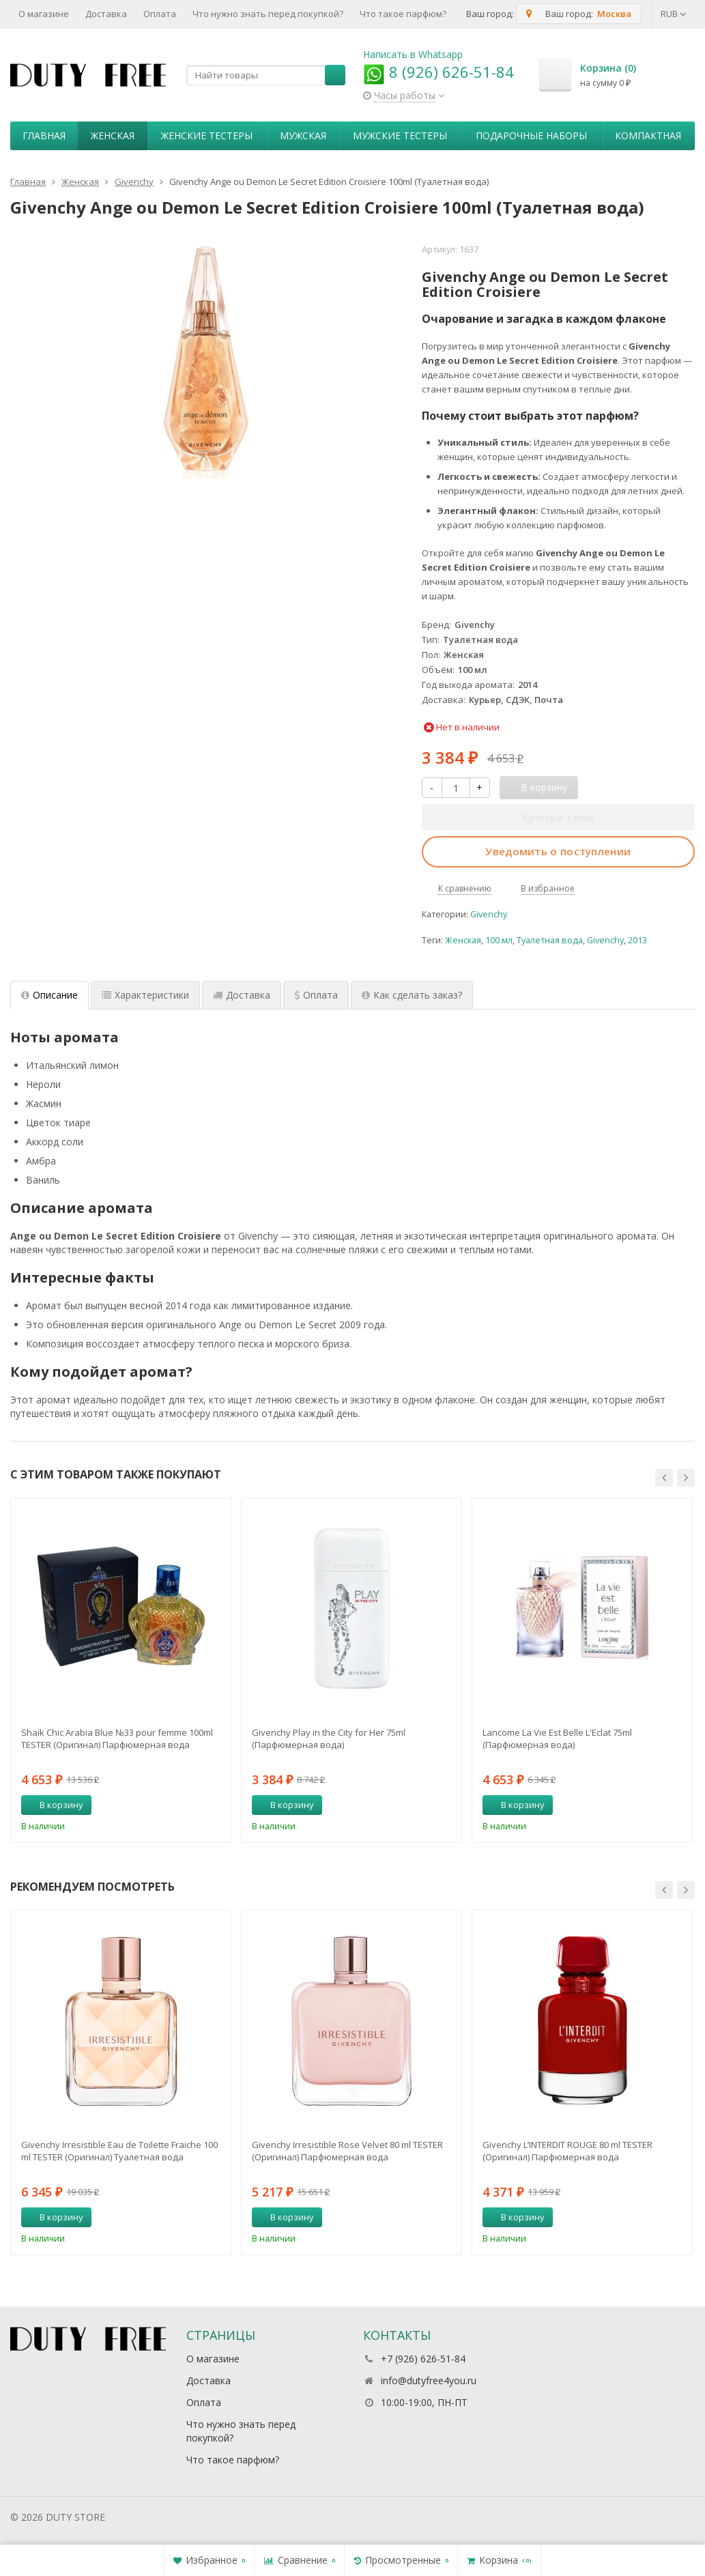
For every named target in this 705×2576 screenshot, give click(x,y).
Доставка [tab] (241, 994)
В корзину (54, 1805)
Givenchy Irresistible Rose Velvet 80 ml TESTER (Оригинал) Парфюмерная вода (347, 2150)
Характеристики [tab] (145, 994)
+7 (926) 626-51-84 (423, 2358)
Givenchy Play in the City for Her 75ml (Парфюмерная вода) (328, 1738)
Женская (112, 135)
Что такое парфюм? (403, 14)
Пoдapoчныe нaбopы (531, 135)
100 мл (499, 940)
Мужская (303, 135)
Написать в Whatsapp (413, 54)
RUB (674, 14)
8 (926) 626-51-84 (438, 71)
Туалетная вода (550, 940)
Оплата (159, 14)
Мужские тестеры (400, 135)
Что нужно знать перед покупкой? (267, 14)
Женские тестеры (207, 135)
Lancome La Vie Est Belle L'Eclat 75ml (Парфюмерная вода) (557, 1738)
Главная (44, 135)
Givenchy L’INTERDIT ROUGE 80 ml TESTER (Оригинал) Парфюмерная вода (567, 2150)
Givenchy (488, 914)
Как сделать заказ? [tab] (412, 994)
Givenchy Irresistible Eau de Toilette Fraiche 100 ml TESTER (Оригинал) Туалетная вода (119, 2150)
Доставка (106, 14)
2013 (637, 940)
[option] (120, 1670)
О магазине (43, 14)
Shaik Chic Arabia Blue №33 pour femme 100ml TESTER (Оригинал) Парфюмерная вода (117, 1738)
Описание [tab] (49, 994)
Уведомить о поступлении (558, 851)
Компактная (648, 135)
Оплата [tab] (316, 994)
